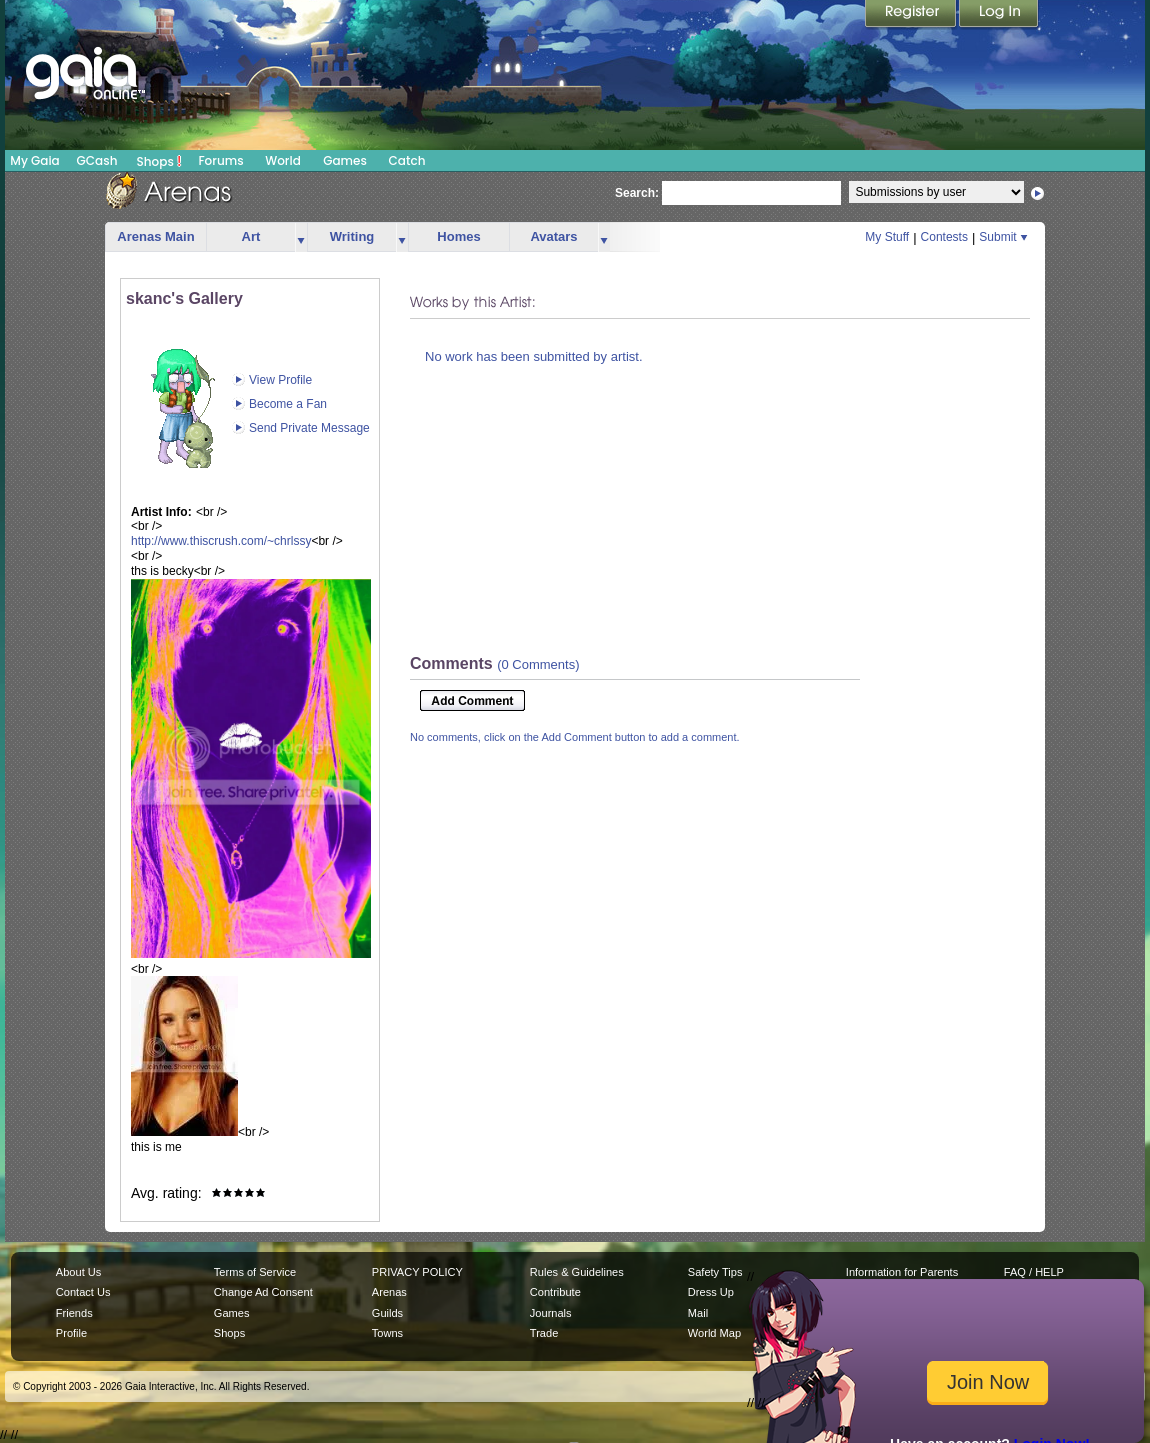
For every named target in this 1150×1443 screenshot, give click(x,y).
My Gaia (34, 160)
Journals (551, 1313)
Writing (352, 236)
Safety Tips (715, 1272)
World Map (714, 1333)
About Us (78, 1272)
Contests (944, 237)
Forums (220, 160)
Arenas (389, 1292)
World (283, 160)
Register (912, 15)
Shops (159, 161)
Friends (74, 1313)
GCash (97, 160)
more (301, 237)
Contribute (555, 1292)
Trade (544, 1333)
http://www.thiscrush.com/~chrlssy (221, 541)
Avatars (553, 236)
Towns (387, 1333)
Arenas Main (155, 236)
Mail (698, 1313)
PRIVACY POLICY (417, 1272)
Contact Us (83, 1292)
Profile (71, 1333)
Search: (637, 193)
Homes (458, 236)
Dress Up (711, 1292)
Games (345, 160)
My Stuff (887, 237)
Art (251, 236)
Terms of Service (255, 1272)
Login (999, 15)
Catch (407, 160)
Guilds (387, 1313)
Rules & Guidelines (577, 1272)
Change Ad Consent (263, 1292)
